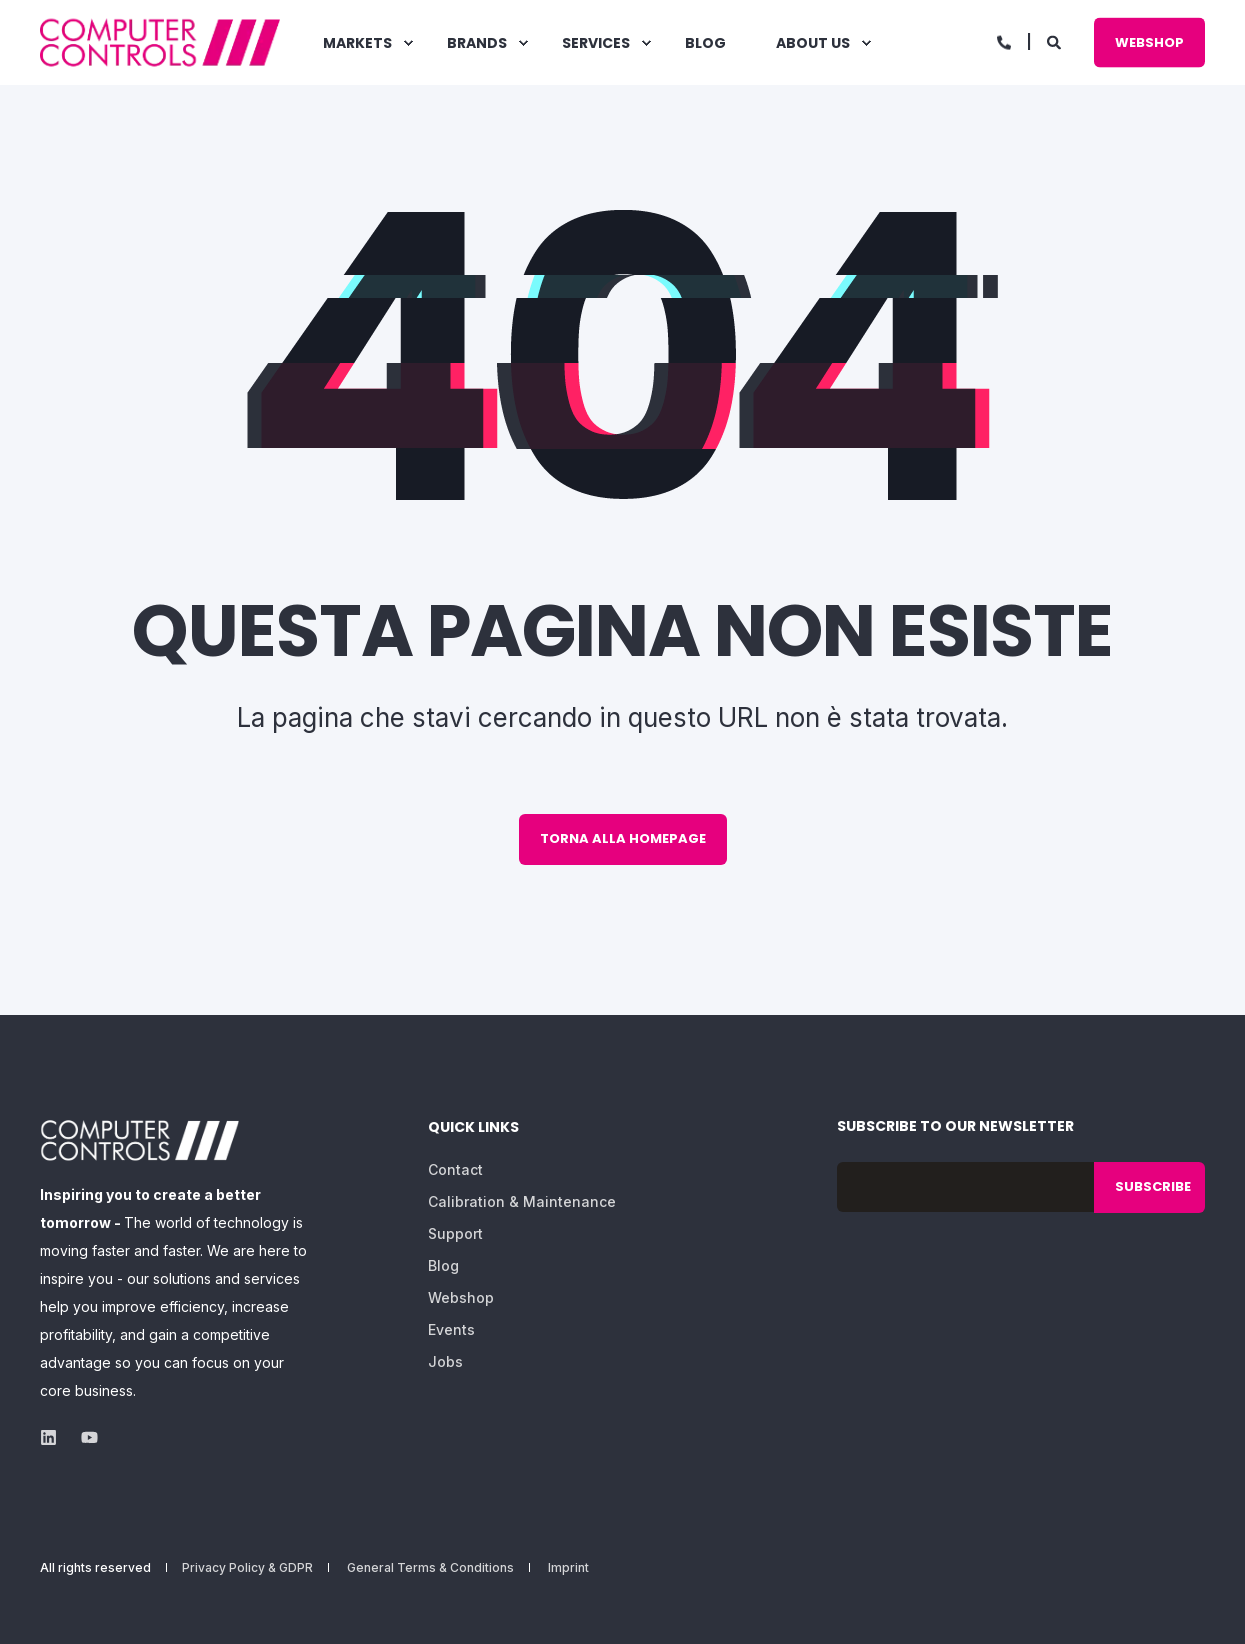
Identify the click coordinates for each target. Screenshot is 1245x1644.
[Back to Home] (160, 42)
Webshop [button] (1149, 41)
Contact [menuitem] (455, 1169)
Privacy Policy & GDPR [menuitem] (247, 1568)
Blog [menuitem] (443, 1265)
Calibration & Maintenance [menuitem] (522, 1201)
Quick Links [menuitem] (473, 1128)
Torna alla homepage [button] (623, 838)
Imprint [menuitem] (568, 1568)
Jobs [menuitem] (445, 1361)
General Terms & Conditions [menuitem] (430, 1568)
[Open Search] (1055, 40)
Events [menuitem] (451, 1329)
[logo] (140, 1140)
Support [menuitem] (455, 1233)
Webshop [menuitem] (461, 1297)
